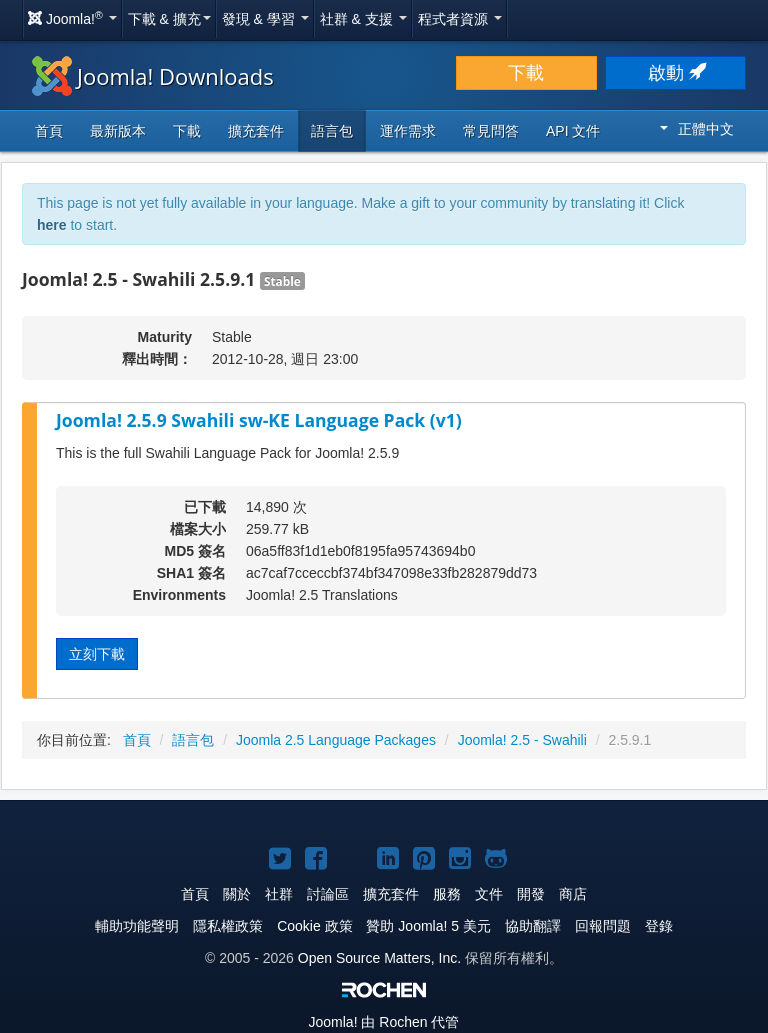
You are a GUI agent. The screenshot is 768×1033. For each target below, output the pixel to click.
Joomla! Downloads (153, 76)
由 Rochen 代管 (384, 1022)
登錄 (659, 926)
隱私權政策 (228, 926)
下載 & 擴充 (169, 19)
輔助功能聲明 (137, 926)
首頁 (49, 131)
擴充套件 (256, 131)
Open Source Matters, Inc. (379, 958)
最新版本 (118, 131)
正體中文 (697, 129)
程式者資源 (460, 19)
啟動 (675, 73)
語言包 (332, 131)
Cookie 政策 (314, 926)
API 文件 (573, 131)
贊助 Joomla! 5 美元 (428, 926)
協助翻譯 (533, 926)
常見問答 (491, 131)
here (52, 225)
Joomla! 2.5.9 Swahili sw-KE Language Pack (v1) (259, 420)
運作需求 (408, 131)
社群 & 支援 (363, 19)
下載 (526, 73)
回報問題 (603, 926)
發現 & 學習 (265, 19)
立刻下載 (97, 654)
